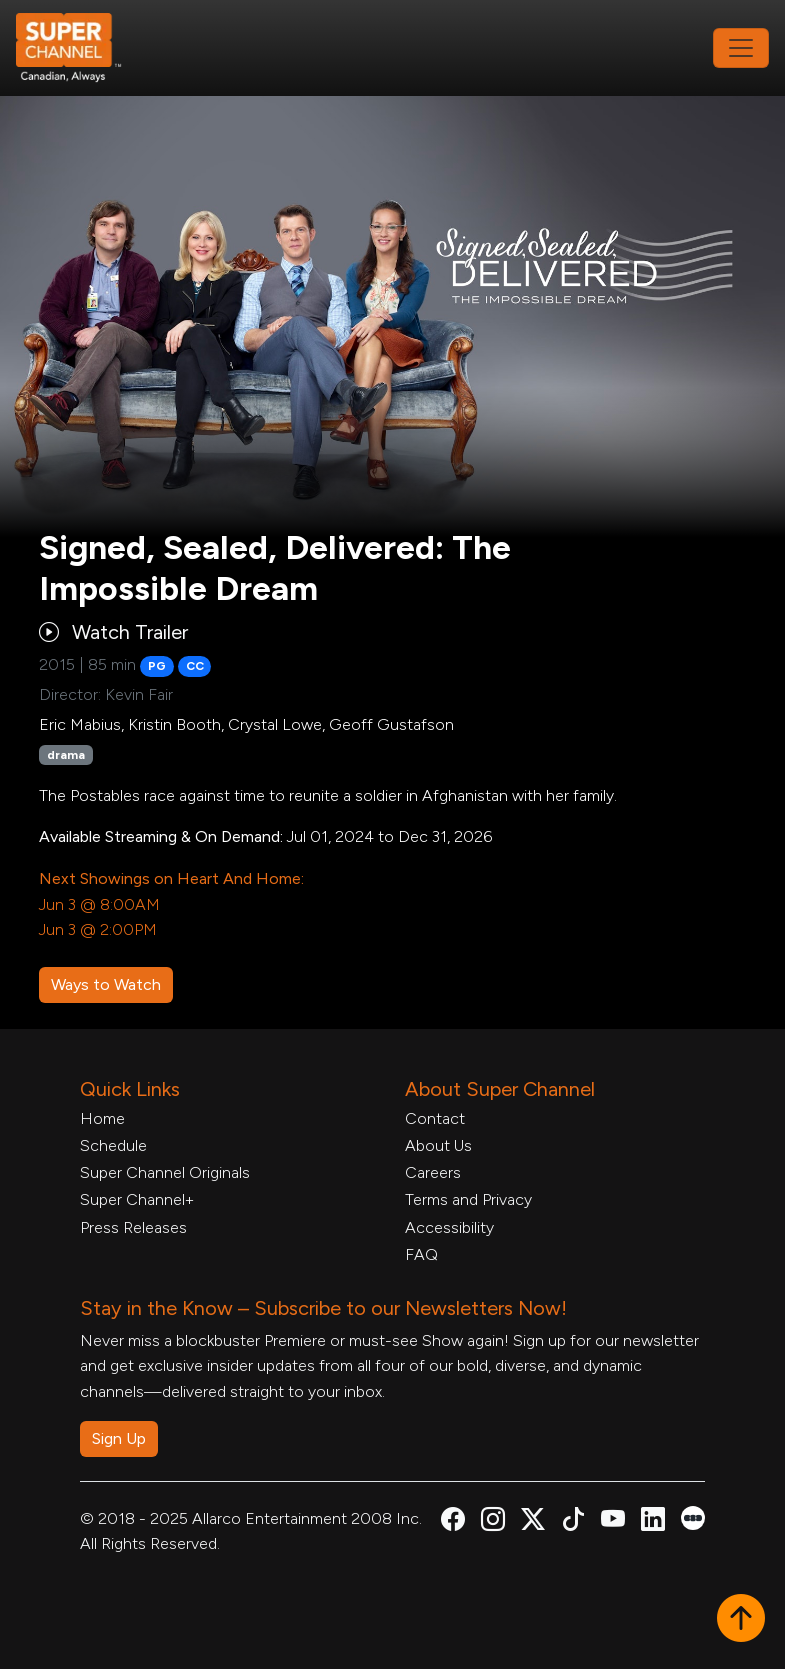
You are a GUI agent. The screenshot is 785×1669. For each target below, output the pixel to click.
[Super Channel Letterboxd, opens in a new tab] (693, 1516)
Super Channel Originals (165, 1172)
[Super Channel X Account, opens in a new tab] (533, 1522)
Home (102, 1118)
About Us (438, 1145)
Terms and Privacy (468, 1199)
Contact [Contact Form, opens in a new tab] (435, 1118)
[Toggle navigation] (741, 48)
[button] (741, 1620)
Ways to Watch (106, 984)
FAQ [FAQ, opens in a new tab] (421, 1254)
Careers (433, 1172)
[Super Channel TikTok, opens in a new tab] (573, 1522)
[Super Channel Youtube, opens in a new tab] (613, 1522)
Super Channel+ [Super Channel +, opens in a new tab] (137, 1199)
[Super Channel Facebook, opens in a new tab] (453, 1522)
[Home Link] (82, 48)
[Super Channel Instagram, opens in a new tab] (493, 1522)
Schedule (113, 1145)
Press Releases (133, 1227)
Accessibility (449, 1227)
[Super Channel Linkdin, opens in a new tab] (653, 1522)
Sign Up (119, 1438)
